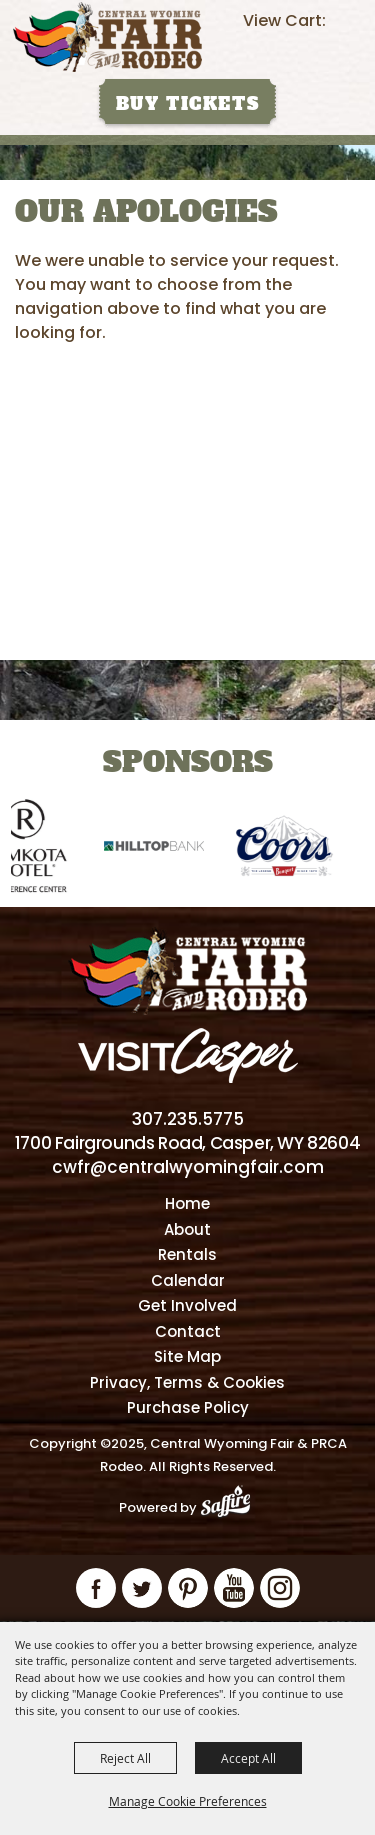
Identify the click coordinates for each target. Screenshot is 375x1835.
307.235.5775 (188, 1119)
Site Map (187, 1356)
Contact (188, 1331)
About (187, 1229)
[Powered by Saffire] (231, 1507)
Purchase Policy (188, 1407)
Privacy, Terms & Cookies (187, 1382)
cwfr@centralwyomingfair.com (188, 1167)
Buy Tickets (188, 104)
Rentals (187, 1254)
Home (187, 1203)
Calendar (188, 1280)
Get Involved (187, 1305)
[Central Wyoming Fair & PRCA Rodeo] (107, 37)
